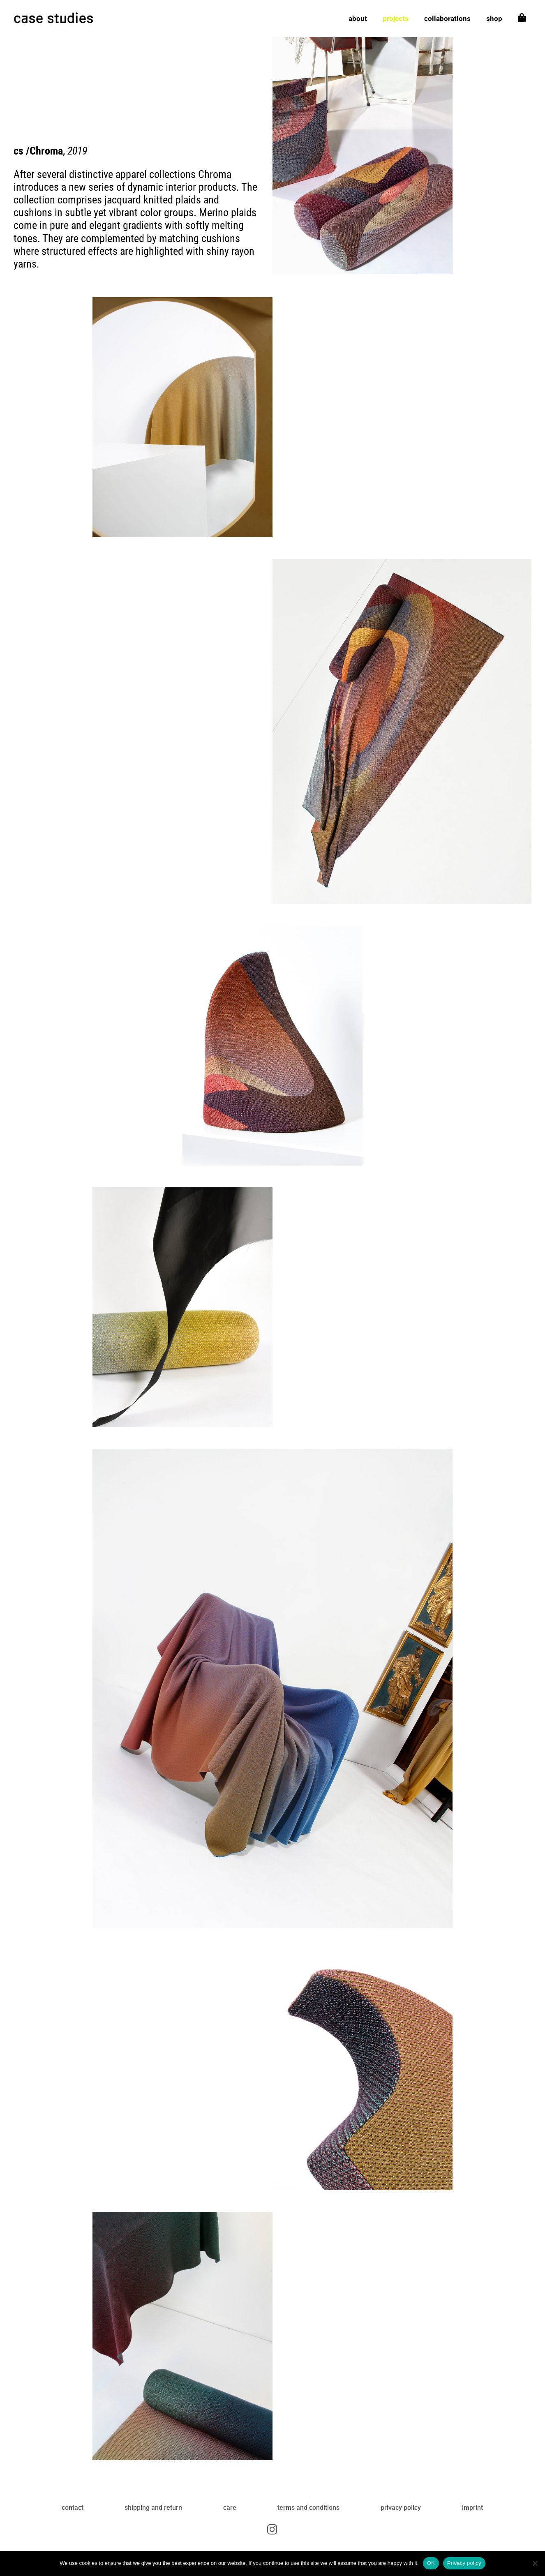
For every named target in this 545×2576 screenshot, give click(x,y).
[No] (535, 2563)
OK (431, 2563)
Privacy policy (464, 2563)
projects (396, 19)
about (358, 19)
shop (494, 19)
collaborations (447, 19)
